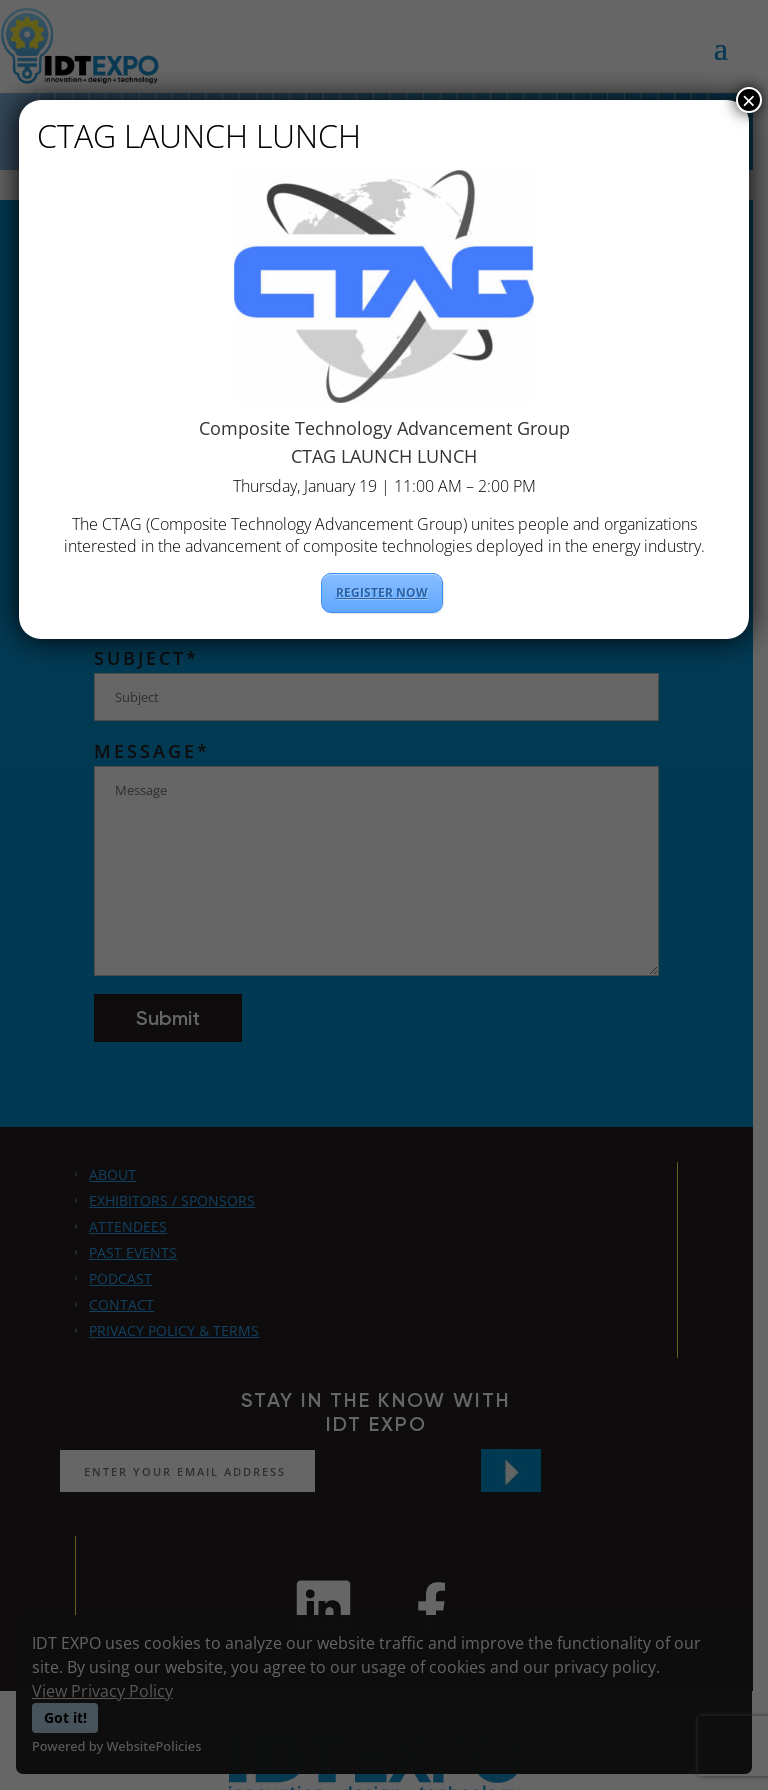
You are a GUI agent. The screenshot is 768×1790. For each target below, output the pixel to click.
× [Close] (749, 100)
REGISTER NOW (382, 592)
